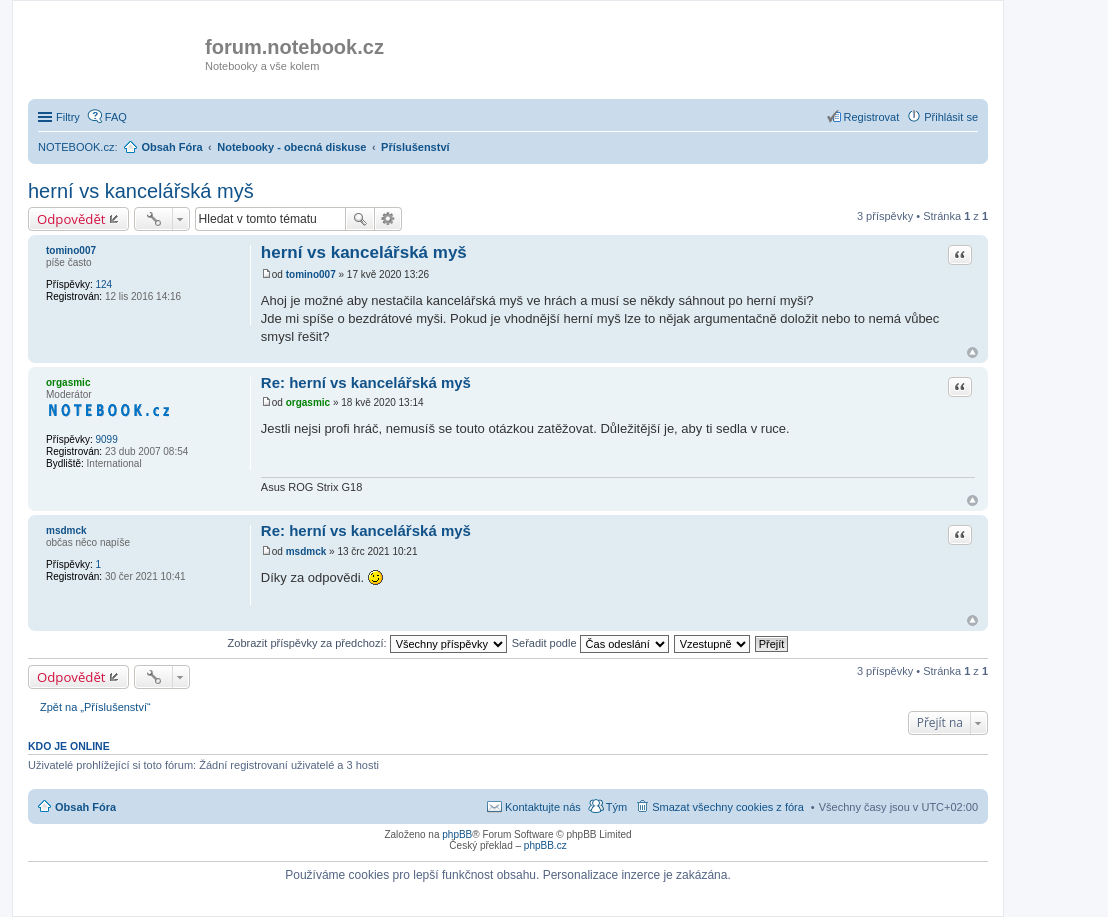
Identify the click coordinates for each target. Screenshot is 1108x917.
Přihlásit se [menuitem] (951, 117)
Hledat (360, 219)
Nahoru (972, 352)
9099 (106, 439)
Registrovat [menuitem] (872, 117)
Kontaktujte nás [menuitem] (543, 807)
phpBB (457, 834)
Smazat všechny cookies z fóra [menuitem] (728, 807)
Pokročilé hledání (388, 219)
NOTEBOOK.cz (76, 147)
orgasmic (68, 382)
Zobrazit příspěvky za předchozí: (367, 643)
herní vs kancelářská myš (141, 191)
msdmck (66, 530)
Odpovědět (71, 219)
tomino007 (71, 250)
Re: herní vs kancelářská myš (366, 382)
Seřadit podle (590, 643)
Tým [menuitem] (616, 807)
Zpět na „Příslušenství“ (95, 707)
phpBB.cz (545, 845)
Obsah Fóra (85, 807)
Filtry (68, 117)
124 (103, 284)
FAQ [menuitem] (116, 117)
